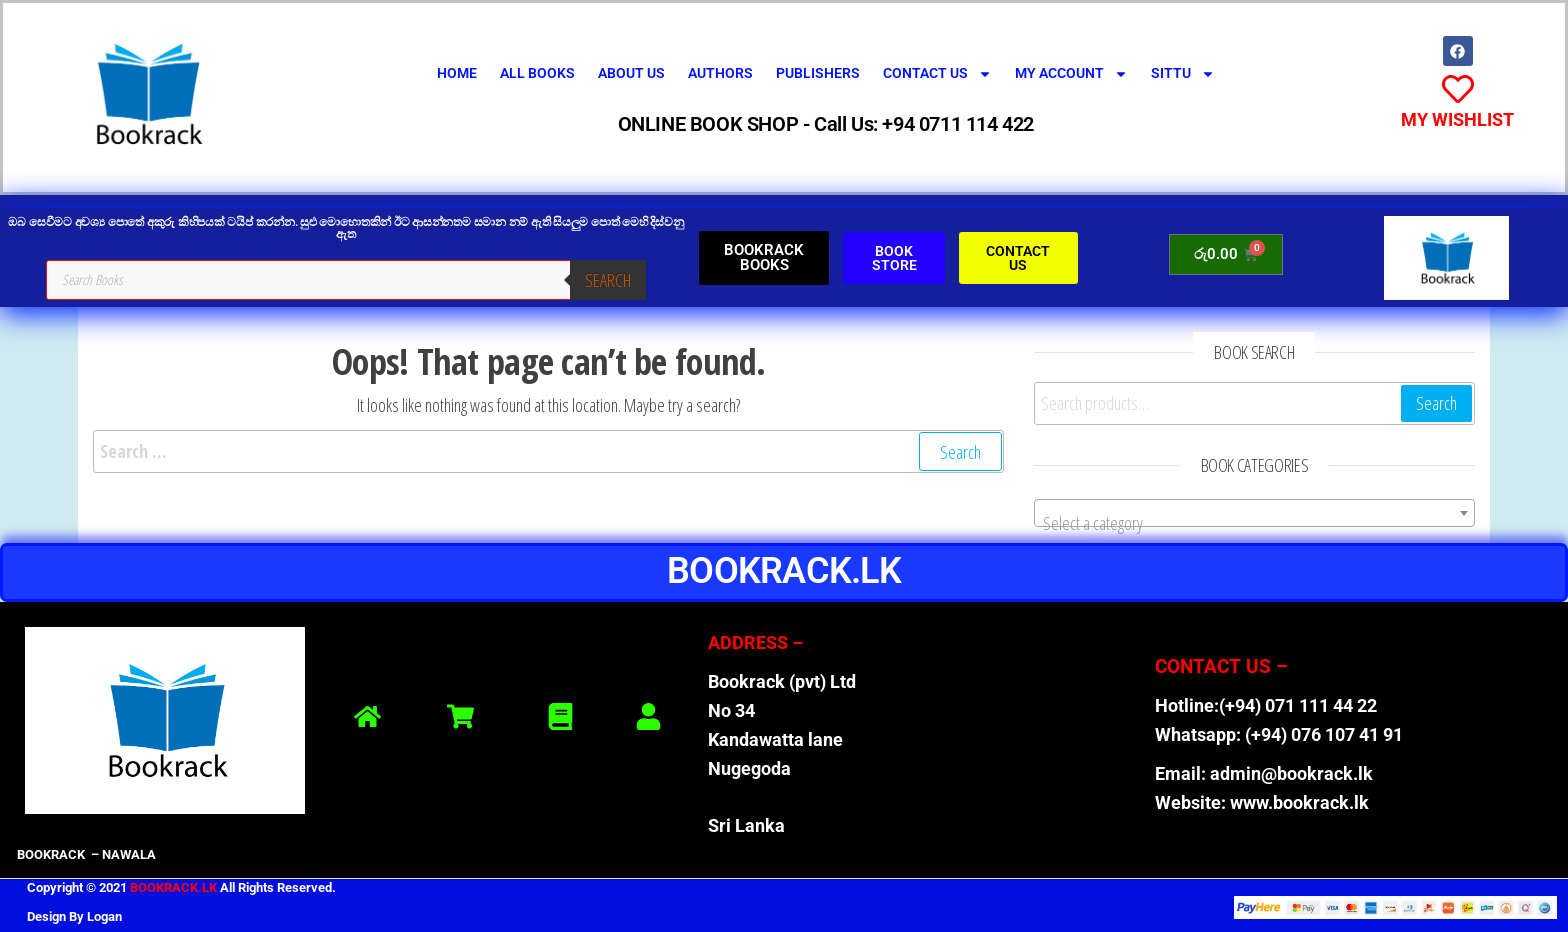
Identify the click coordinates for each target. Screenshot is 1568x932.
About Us (631, 73)
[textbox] (1254, 523)
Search (608, 280)
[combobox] (1254, 513)
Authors (720, 73)
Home (457, 73)
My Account (1071, 74)
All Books (537, 73)
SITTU (1183, 74)
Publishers (818, 73)
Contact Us (937, 74)
